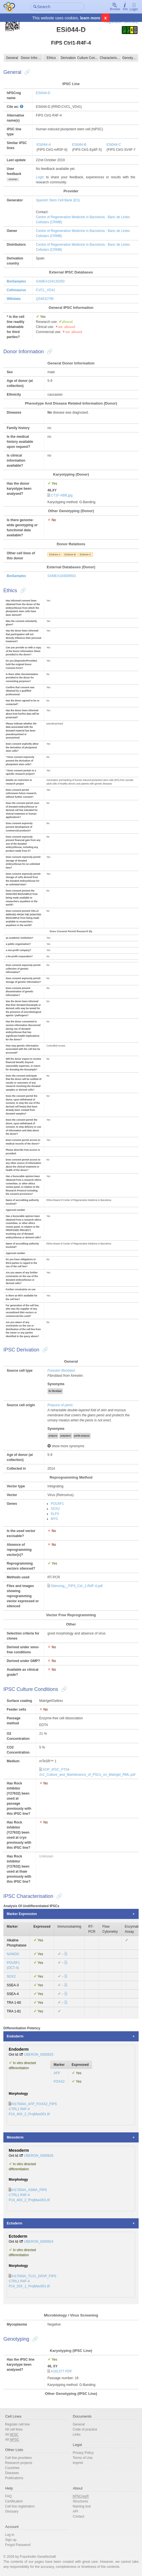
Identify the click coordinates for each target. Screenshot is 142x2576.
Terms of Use (83, 2458)
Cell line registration (20, 2506)
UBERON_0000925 (38, 2055)
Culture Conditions (88, 58)
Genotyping (130, 58)
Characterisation (110, 58)
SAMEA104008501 (61, 576)
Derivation (68, 58)
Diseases (12, 2473)
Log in (9, 2535)
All (12, 2435)
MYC (54, 1519)
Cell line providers (18, 2458)
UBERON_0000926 (38, 2156)
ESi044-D (43, 93)
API (75, 2511)
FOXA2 (59, 2081)
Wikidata (13, 299)
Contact (78, 2516)
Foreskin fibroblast (61, 1371)
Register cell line (17, 2424)
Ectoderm (14, 2223)
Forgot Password (18, 2545)
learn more (90, 18)
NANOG (13, 1954)
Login (134, 7)
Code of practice (85, 2429)
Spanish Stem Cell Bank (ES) (58, 200)
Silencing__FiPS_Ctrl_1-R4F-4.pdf (76, 1586)
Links (77, 2434)
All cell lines (14, 2429)
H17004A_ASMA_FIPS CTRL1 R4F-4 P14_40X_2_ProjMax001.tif (29, 2195)
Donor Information (31, 58)
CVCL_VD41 (45, 290)
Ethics (51, 58)
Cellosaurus (16, 290)
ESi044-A (43, 145)
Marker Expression (22, 1914)
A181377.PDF (61, 2371)
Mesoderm (15, 2137)
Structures (80, 2501)
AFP (57, 2073)
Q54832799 (45, 299)
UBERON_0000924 (38, 2242)
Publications (14, 2478)
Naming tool (82, 2506)
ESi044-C (114, 145)
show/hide (13, 179)
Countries (12, 2468)
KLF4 (55, 1514)
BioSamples (16, 281)
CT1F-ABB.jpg (61, 495)
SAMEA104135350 (50, 281)
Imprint (78, 2463)
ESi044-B (79, 145)
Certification (14, 2501)
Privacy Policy (83, 2453)
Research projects (18, 2463)
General (12, 58)
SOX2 (55, 1509)
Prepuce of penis (60, 1405)
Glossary (11, 2511)
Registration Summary (121, 22)
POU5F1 (57, 1504)
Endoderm (15, 2036)
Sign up (11, 2540)
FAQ (8, 2496)
